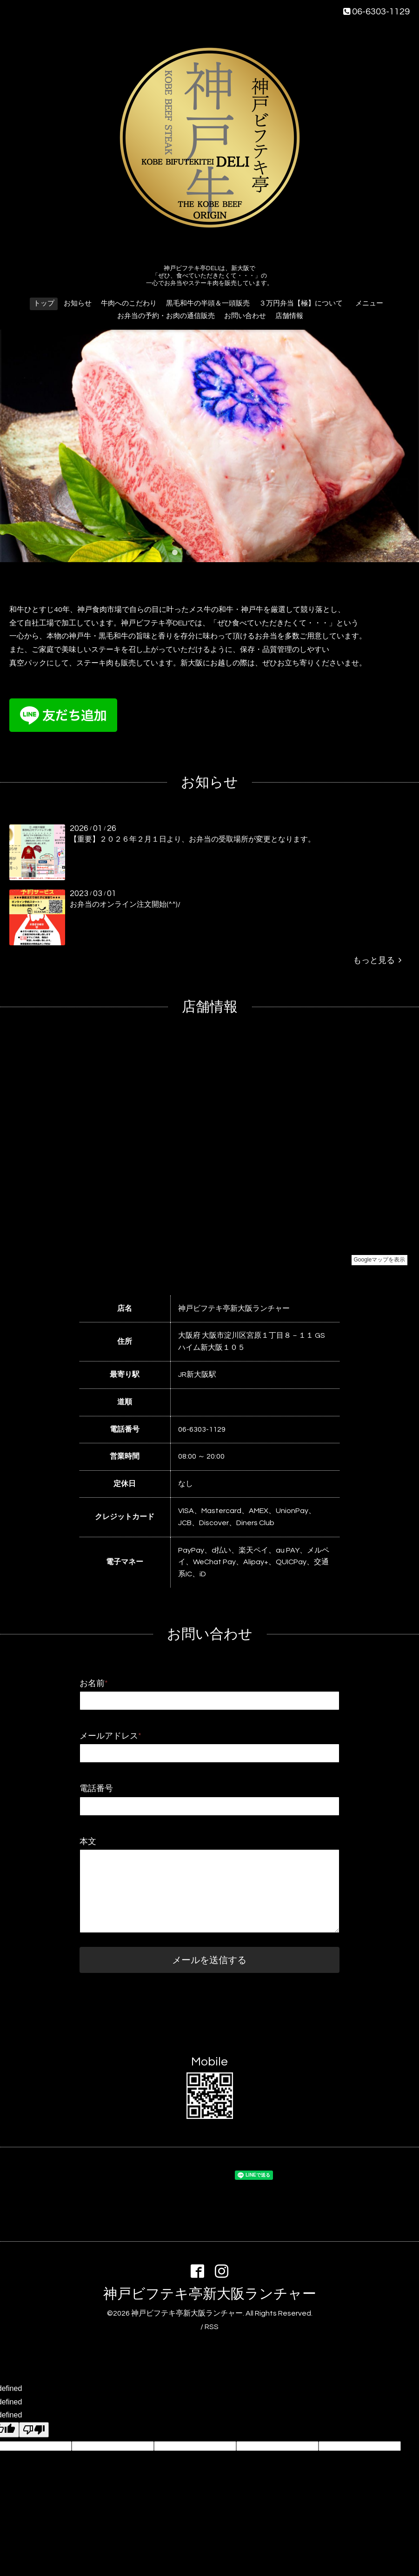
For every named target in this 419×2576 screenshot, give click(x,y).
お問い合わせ (245, 315)
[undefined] (34, 2429)
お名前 (94, 1683)
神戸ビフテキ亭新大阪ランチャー (209, 2294)
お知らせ (78, 303)
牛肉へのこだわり (129, 303)
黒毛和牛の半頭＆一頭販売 (208, 303)
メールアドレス (110, 1736)
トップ (43, 303)
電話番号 (96, 1788)
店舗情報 (289, 315)
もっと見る (377, 960)
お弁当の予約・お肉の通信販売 (166, 315)
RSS (212, 2326)
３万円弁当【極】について (301, 303)
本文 (88, 1841)
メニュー (372, 303)
